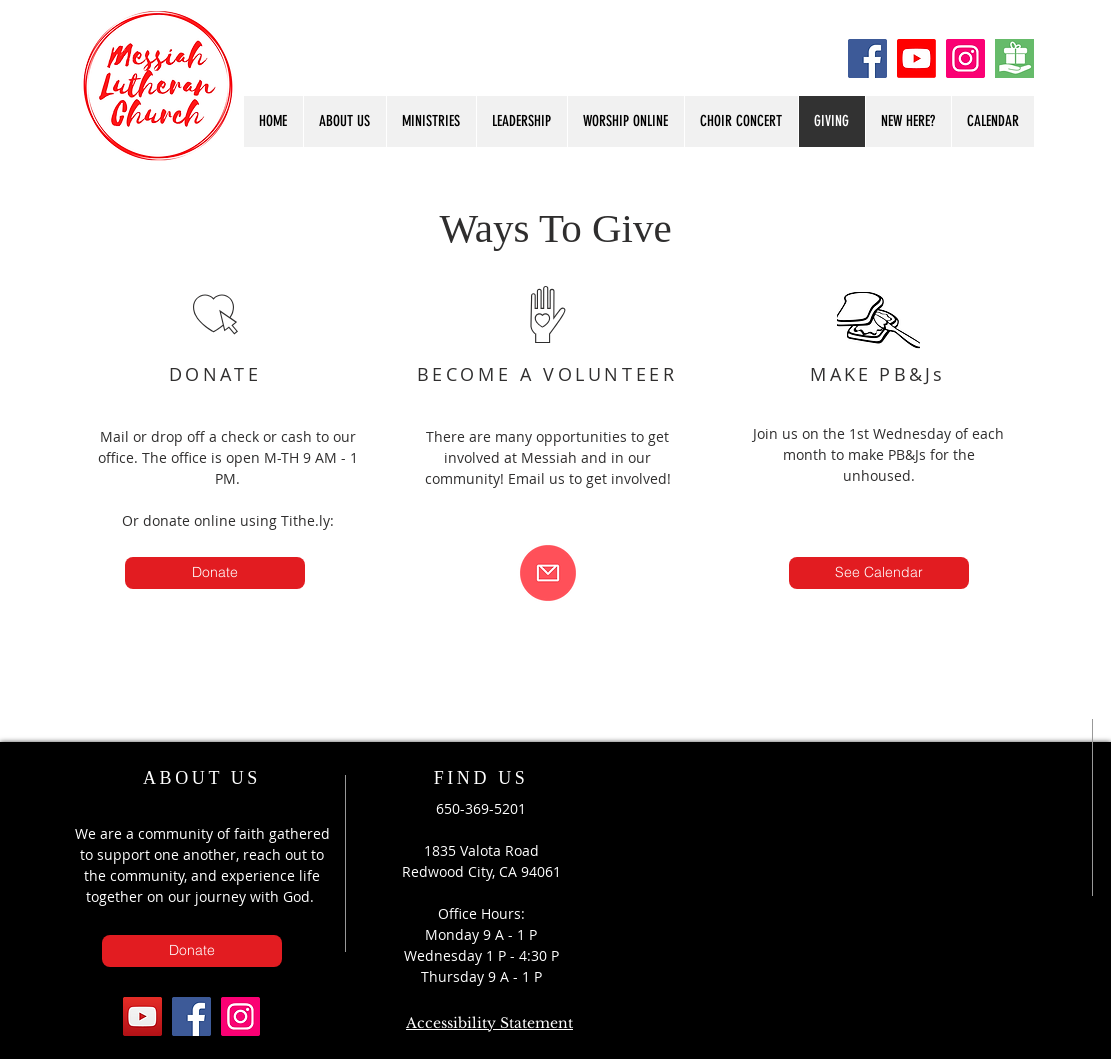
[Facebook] (867, 58)
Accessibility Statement (489, 1023)
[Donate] (1014, 58)
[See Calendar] (879, 573)
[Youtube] (916, 58)
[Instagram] (965, 58)
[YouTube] (142, 1016)
